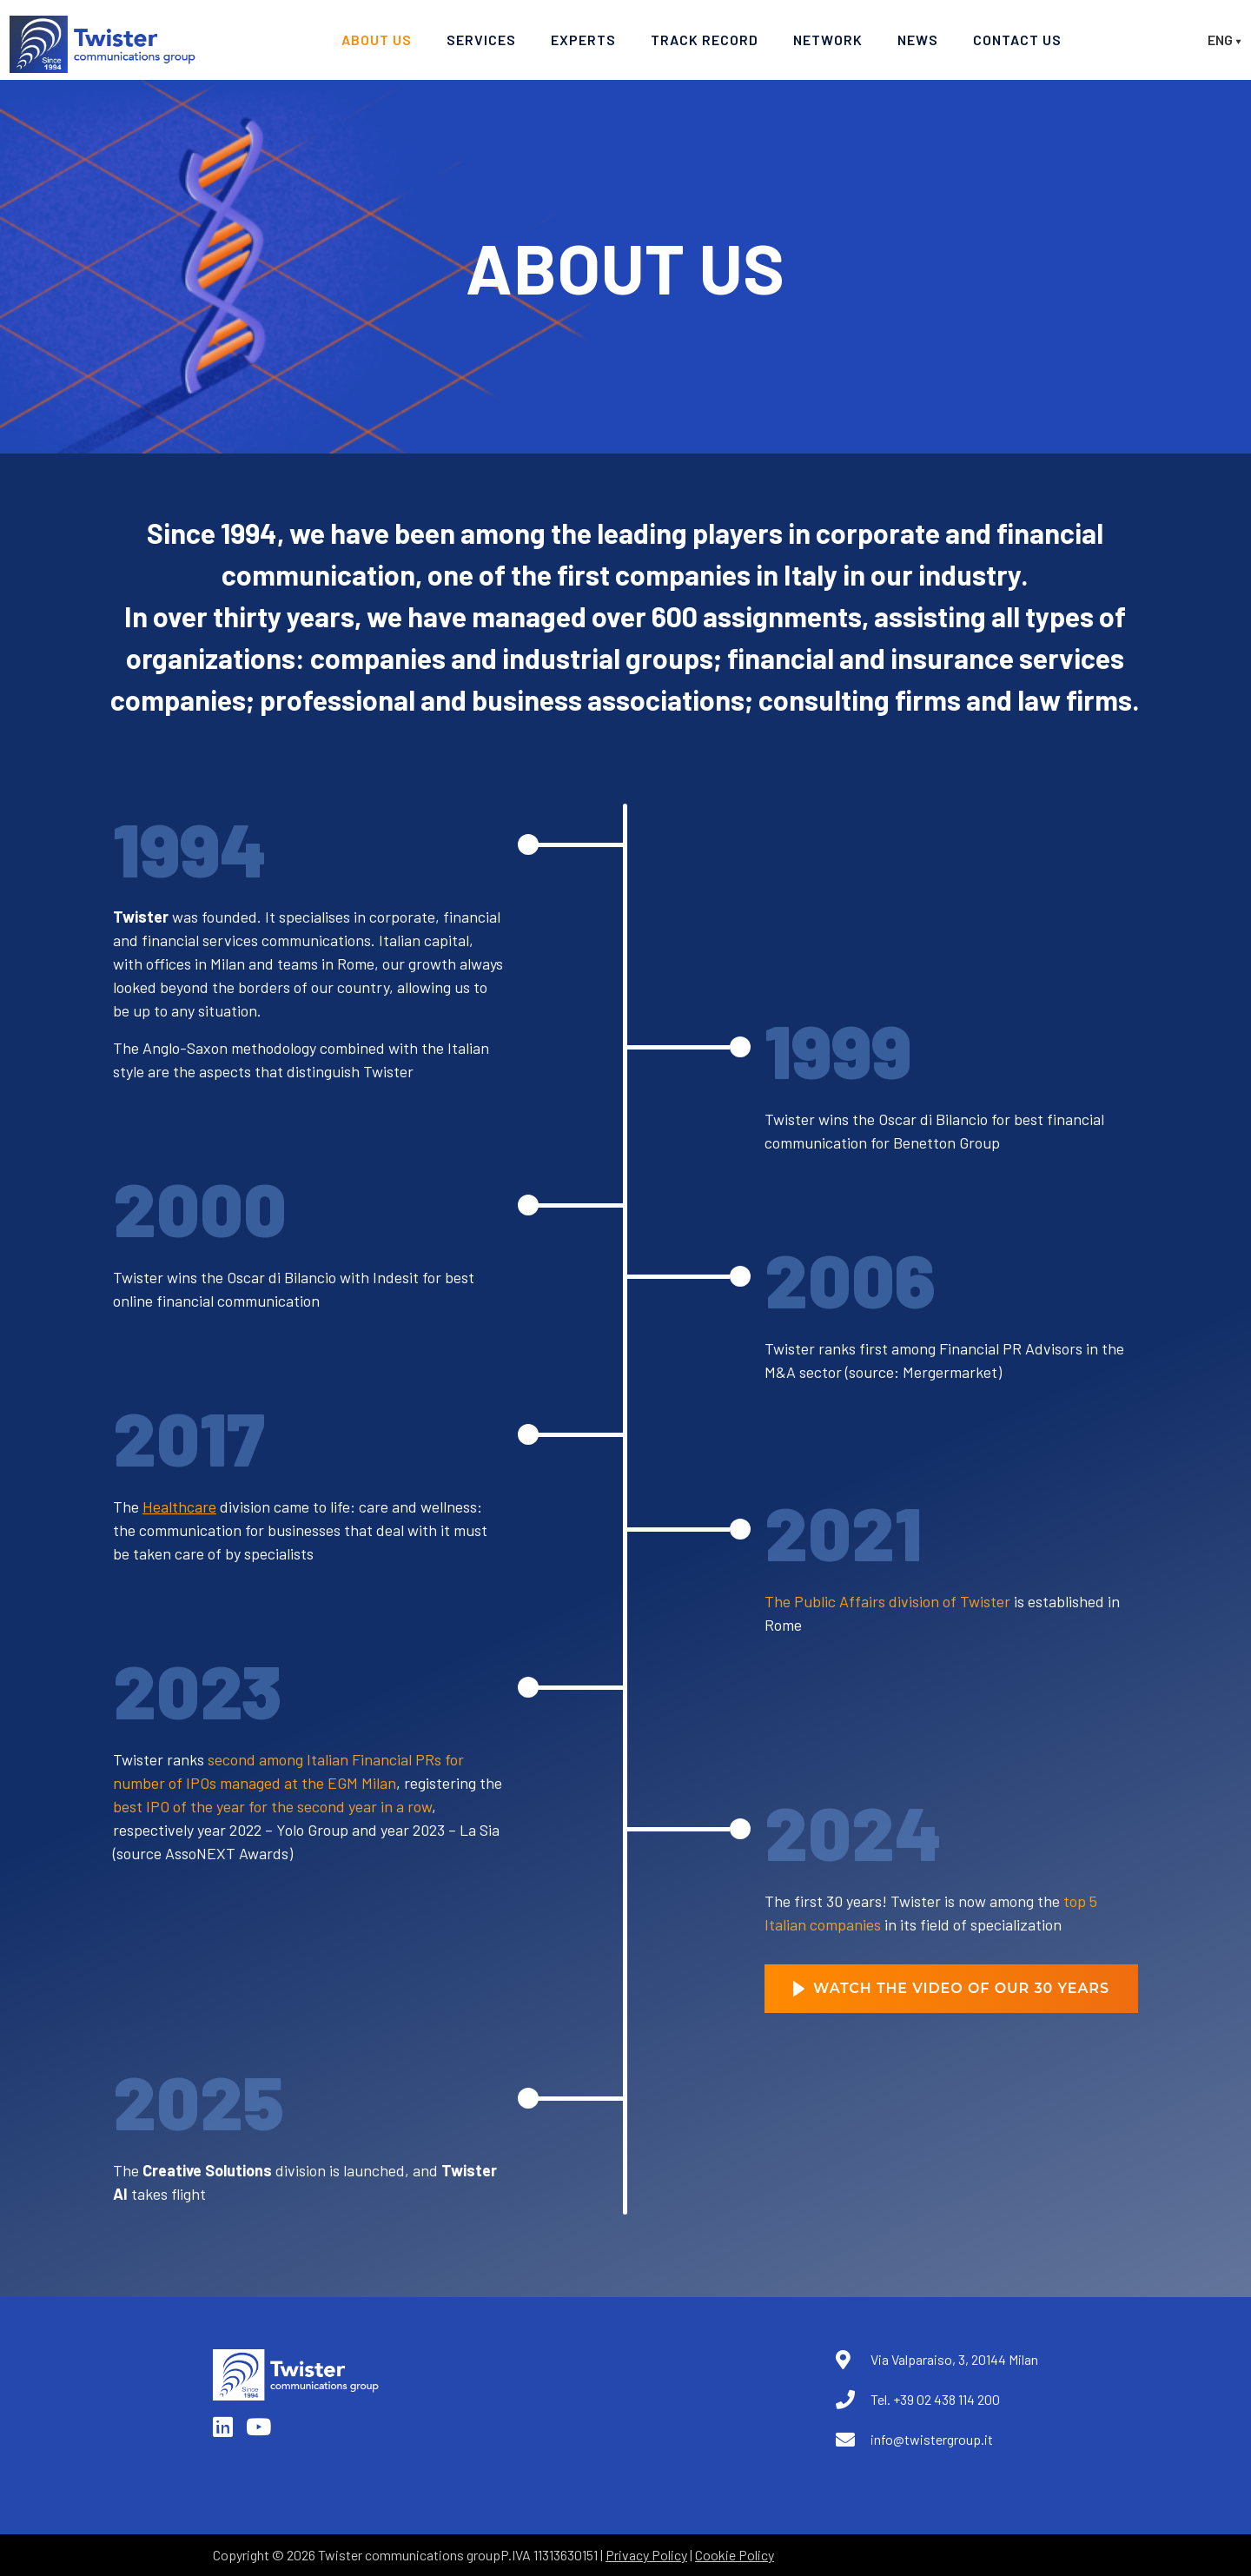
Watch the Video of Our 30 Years (951, 1988)
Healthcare (179, 1506)
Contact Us (1017, 39)
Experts (583, 39)
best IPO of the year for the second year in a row (272, 1806)
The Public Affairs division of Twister (887, 1601)
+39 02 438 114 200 (946, 2399)
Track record (704, 39)
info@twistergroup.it (931, 2439)
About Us (376, 39)
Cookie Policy (734, 2554)
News (917, 39)
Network (828, 39)
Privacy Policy (646, 2554)
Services (481, 39)
